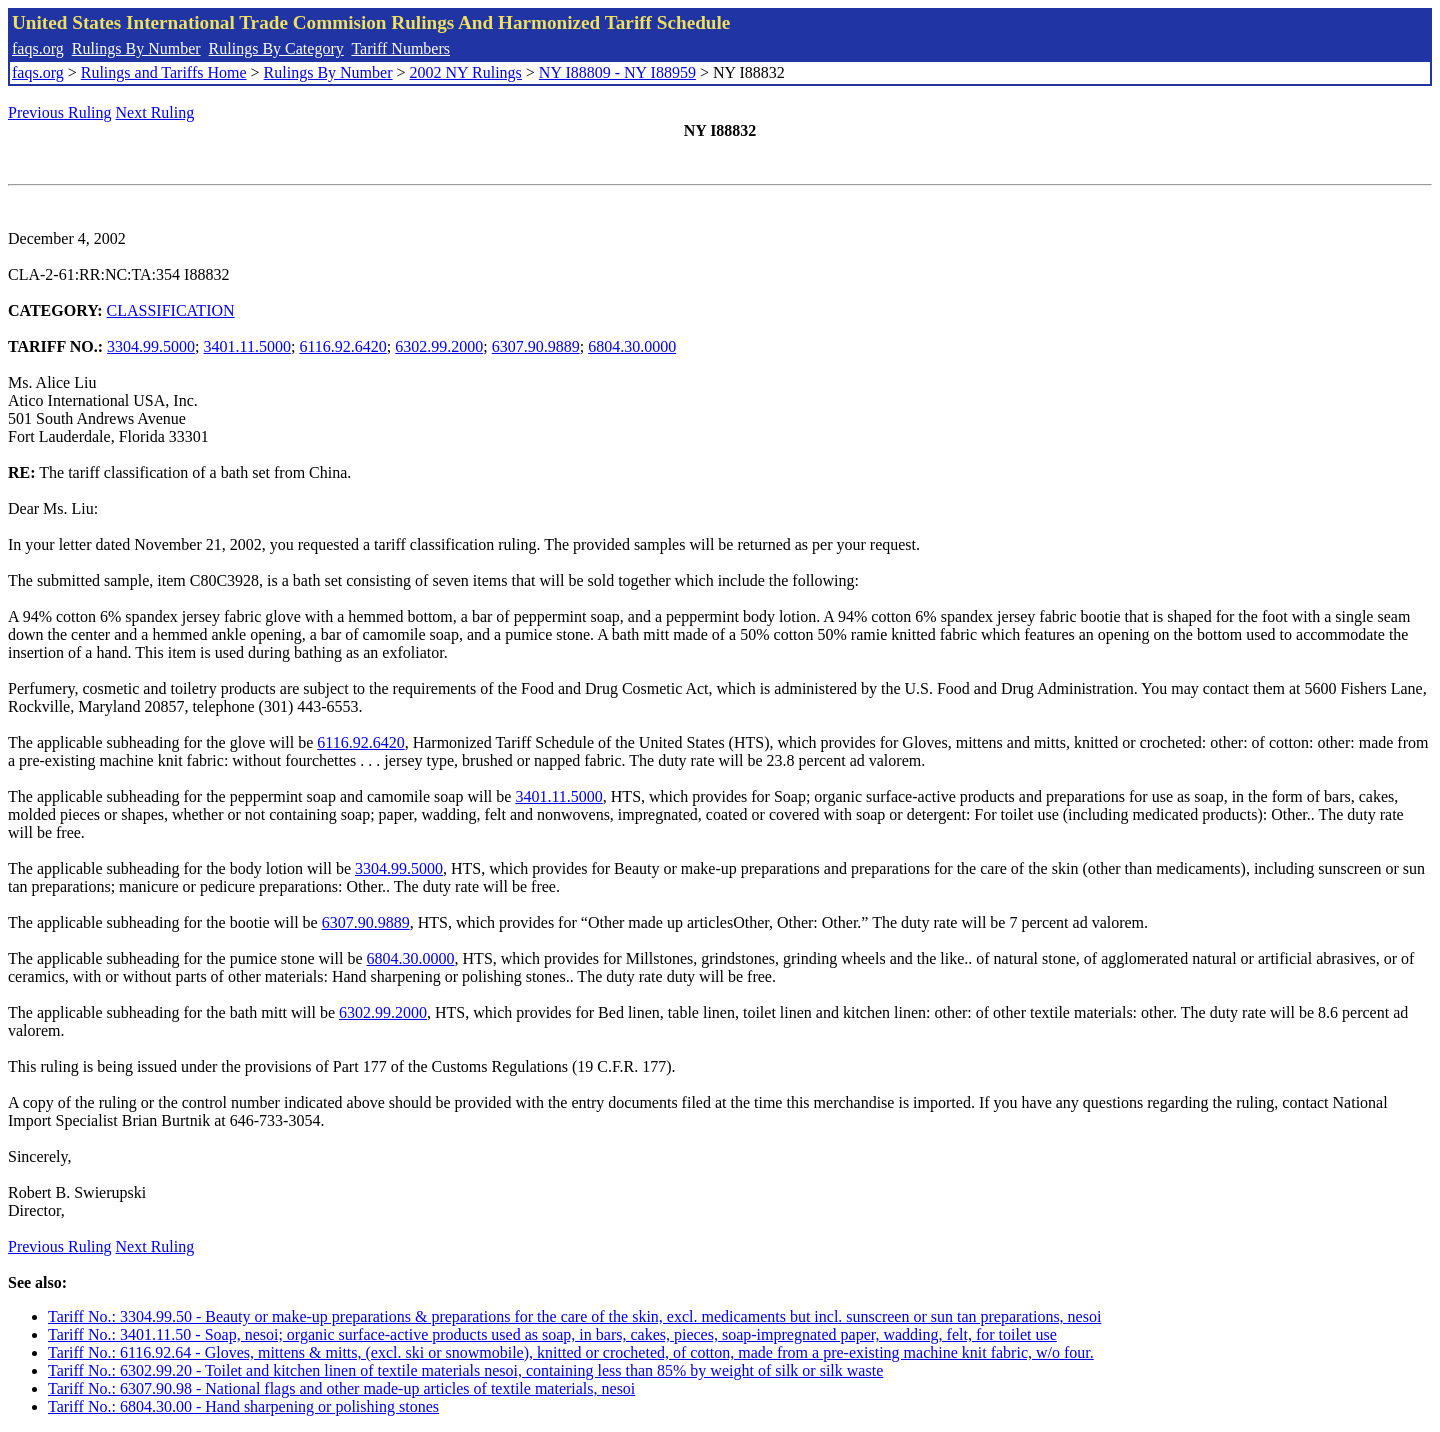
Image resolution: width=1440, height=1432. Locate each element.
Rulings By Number (136, 48)
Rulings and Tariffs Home (164, 72)
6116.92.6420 (342, 346)
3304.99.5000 (151, 346)
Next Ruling (155, 112)
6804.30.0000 (632, 346)
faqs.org (38, 48)
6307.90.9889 (536, 346)
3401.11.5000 (247, 346)
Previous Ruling (60, 112)
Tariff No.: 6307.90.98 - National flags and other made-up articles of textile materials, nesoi (341, 1388)
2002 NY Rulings (466, 72)
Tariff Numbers (400, 48)
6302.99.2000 (439, 346)
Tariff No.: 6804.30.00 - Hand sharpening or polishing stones (243, 1406)
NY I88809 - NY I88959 (617, 72)
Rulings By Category (276, 48)
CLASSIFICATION (171, 310)
